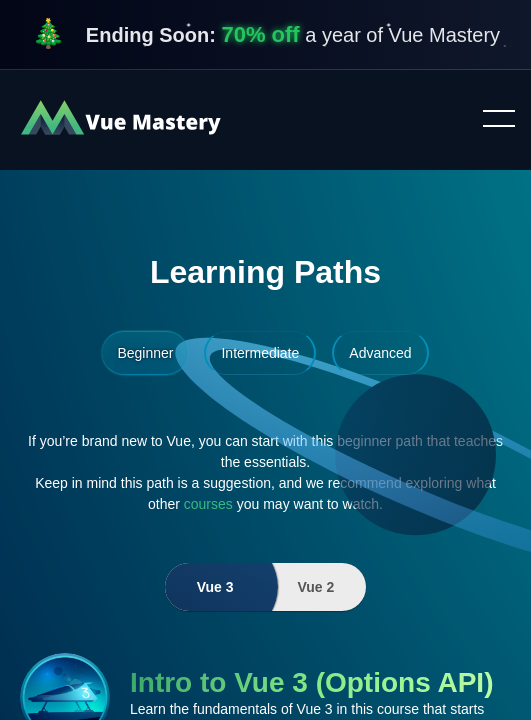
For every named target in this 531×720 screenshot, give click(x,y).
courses (208, 504)
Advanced (380, 353)
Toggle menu (491, 120)
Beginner (145, 353)
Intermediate (260, 353)
